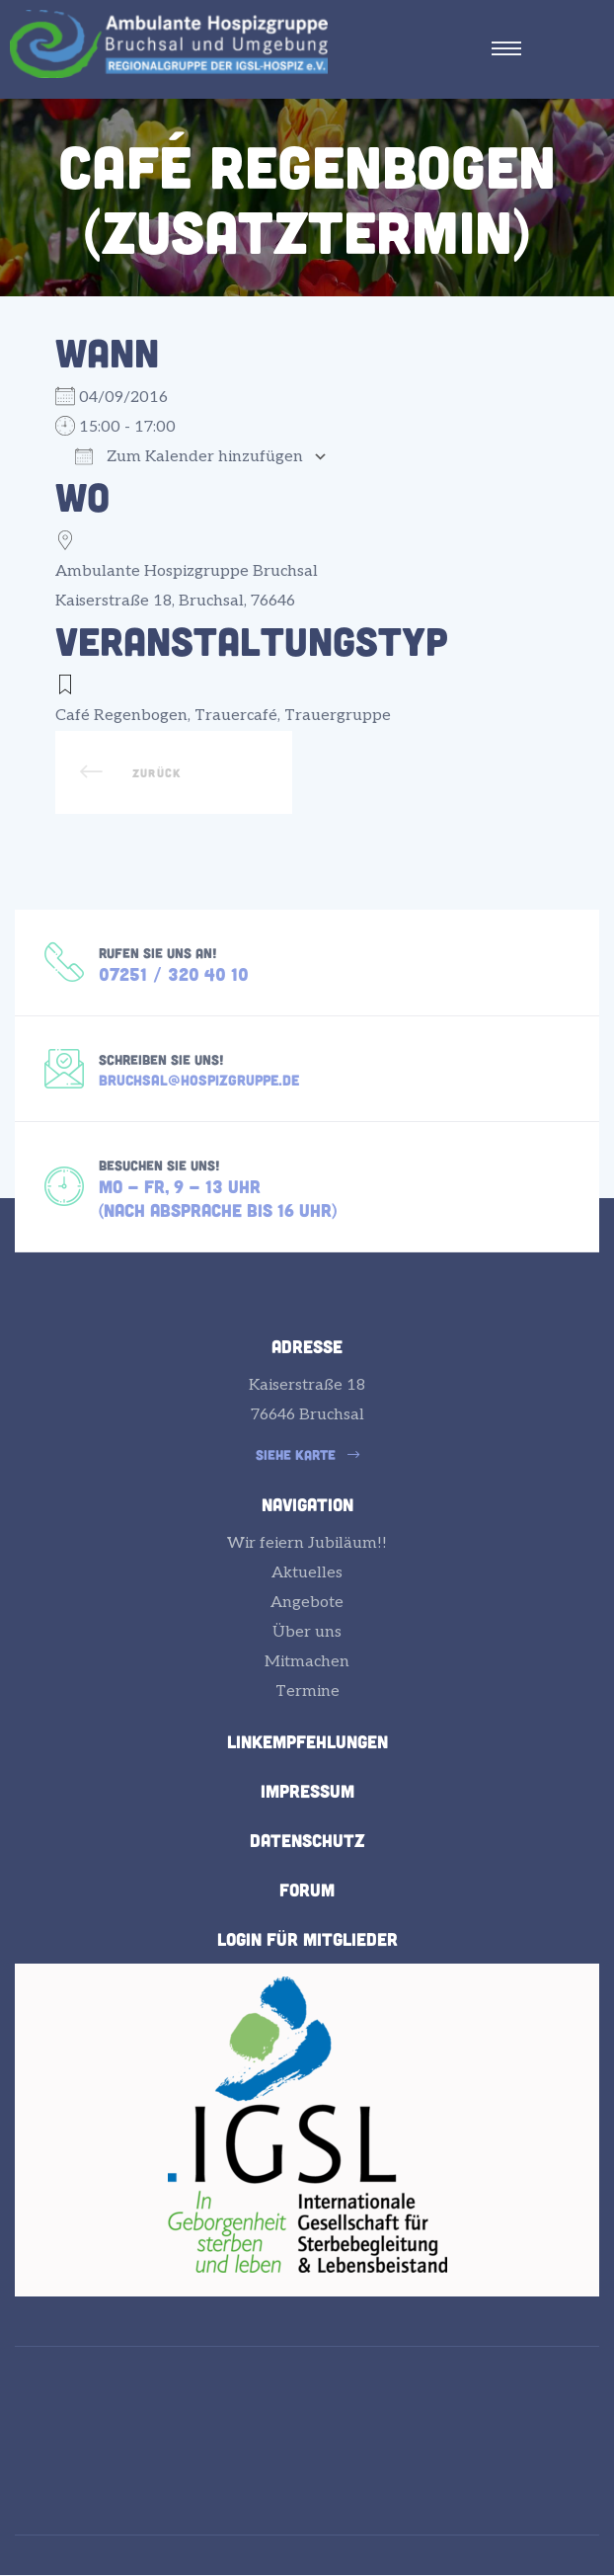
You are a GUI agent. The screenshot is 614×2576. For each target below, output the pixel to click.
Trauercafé (235, 715)
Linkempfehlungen (307, 1741)
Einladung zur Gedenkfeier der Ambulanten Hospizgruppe (173, 772)
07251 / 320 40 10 (174, 974)
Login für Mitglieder (307, 1939)
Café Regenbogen (121, 715)
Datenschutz (307, 1840)
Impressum (307, 1791)
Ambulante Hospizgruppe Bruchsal (186, 571)
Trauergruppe (337, 715)
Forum (307, 1889)
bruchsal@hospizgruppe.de (199, 1079)
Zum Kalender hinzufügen (189, 456)
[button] (307, 1455)
